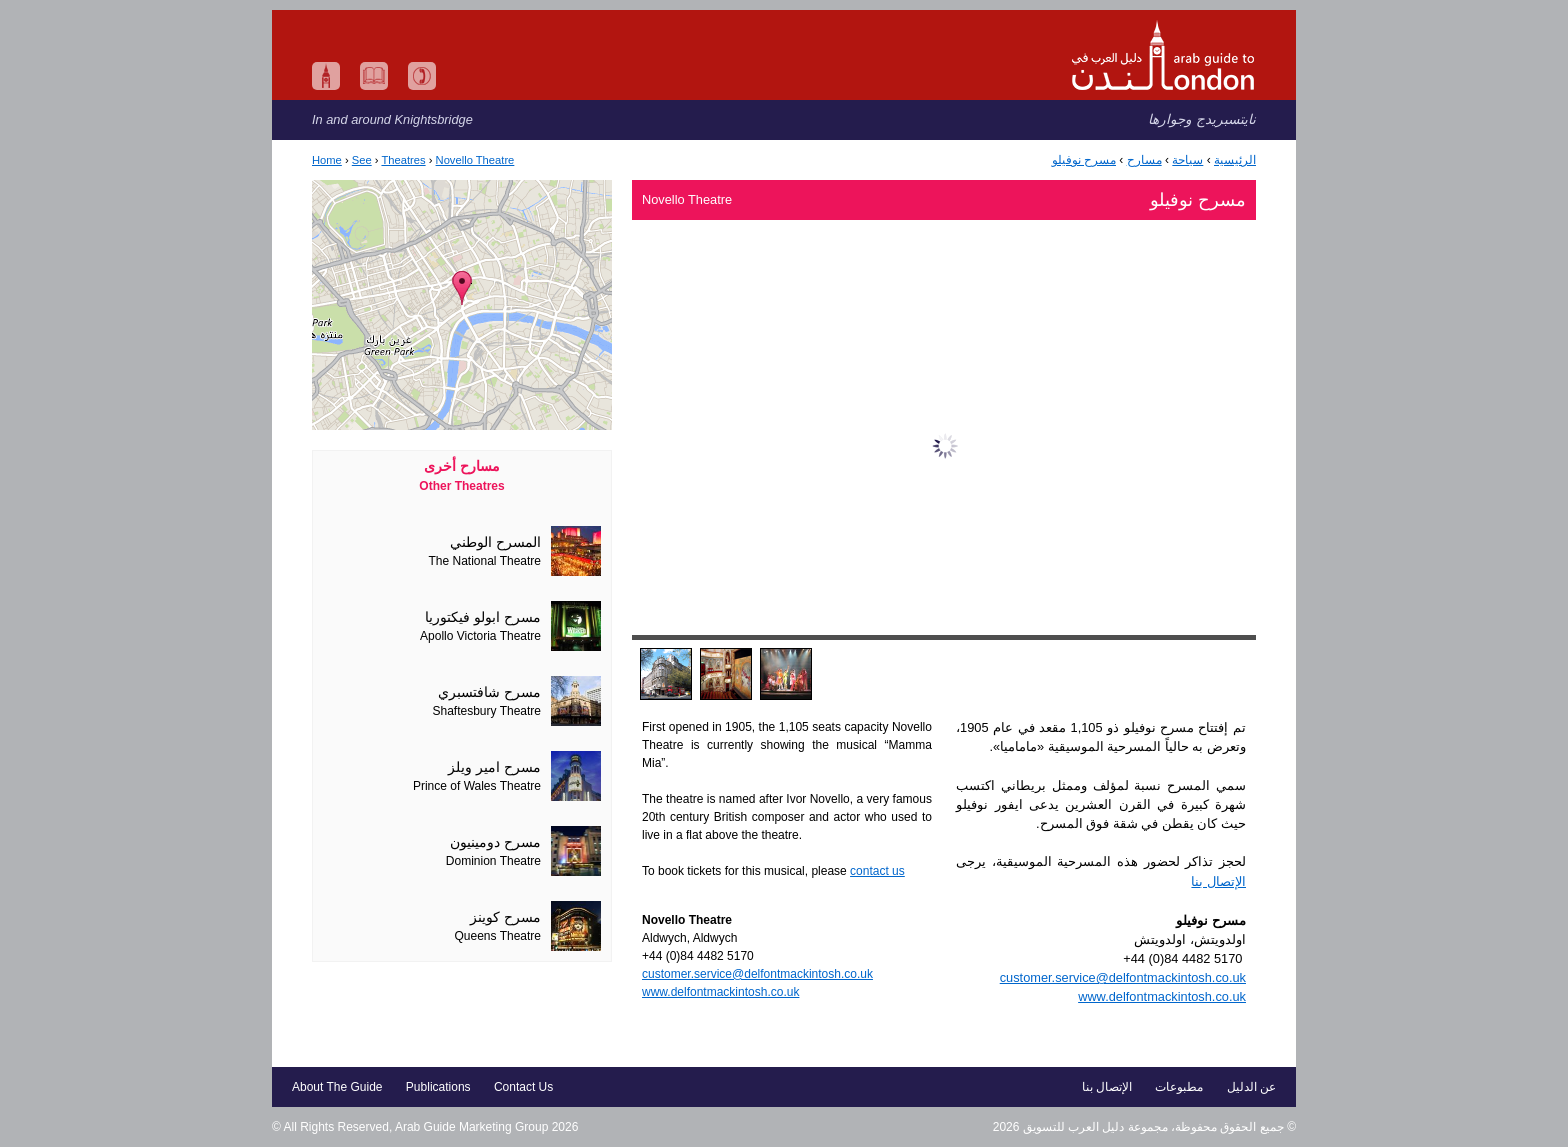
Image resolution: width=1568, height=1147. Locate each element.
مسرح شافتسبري (489, 692)
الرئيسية (1235, 160)
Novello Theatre (475, 160)
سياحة (1187, 160)
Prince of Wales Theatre (477, 786)
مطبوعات (1179, 1087)
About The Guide (337, 1087)
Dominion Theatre (493, 861)
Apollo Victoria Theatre (480, 636)
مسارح (1144, 160)
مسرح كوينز (505, 917)
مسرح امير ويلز (494, 767)
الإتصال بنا (1218, 881)
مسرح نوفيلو (1084, 160)
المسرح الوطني (495, 542)
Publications (438, 1087)
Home (327, 160)
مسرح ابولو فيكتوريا (483, 617)
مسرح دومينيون (495, 842)
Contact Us (523, 1087)
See (362, 160)
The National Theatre (484, 561)
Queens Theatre (497, 936)
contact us (877, 871)
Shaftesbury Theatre (486, 711)
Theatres (403, 160)
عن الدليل (1251, 1087)
